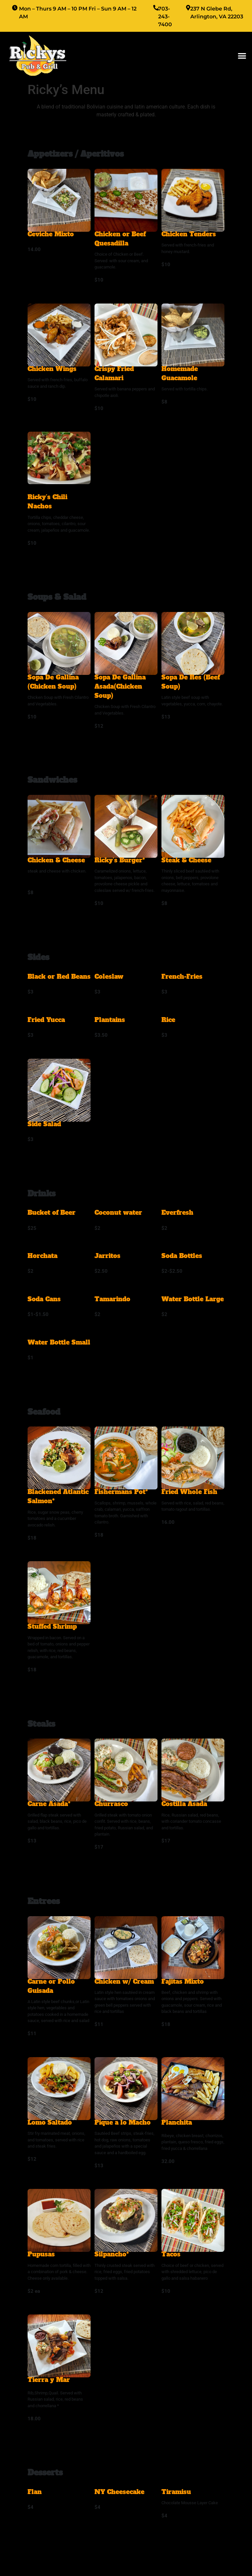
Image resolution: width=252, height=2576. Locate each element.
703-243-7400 (165, 17)
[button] (242, 55)
